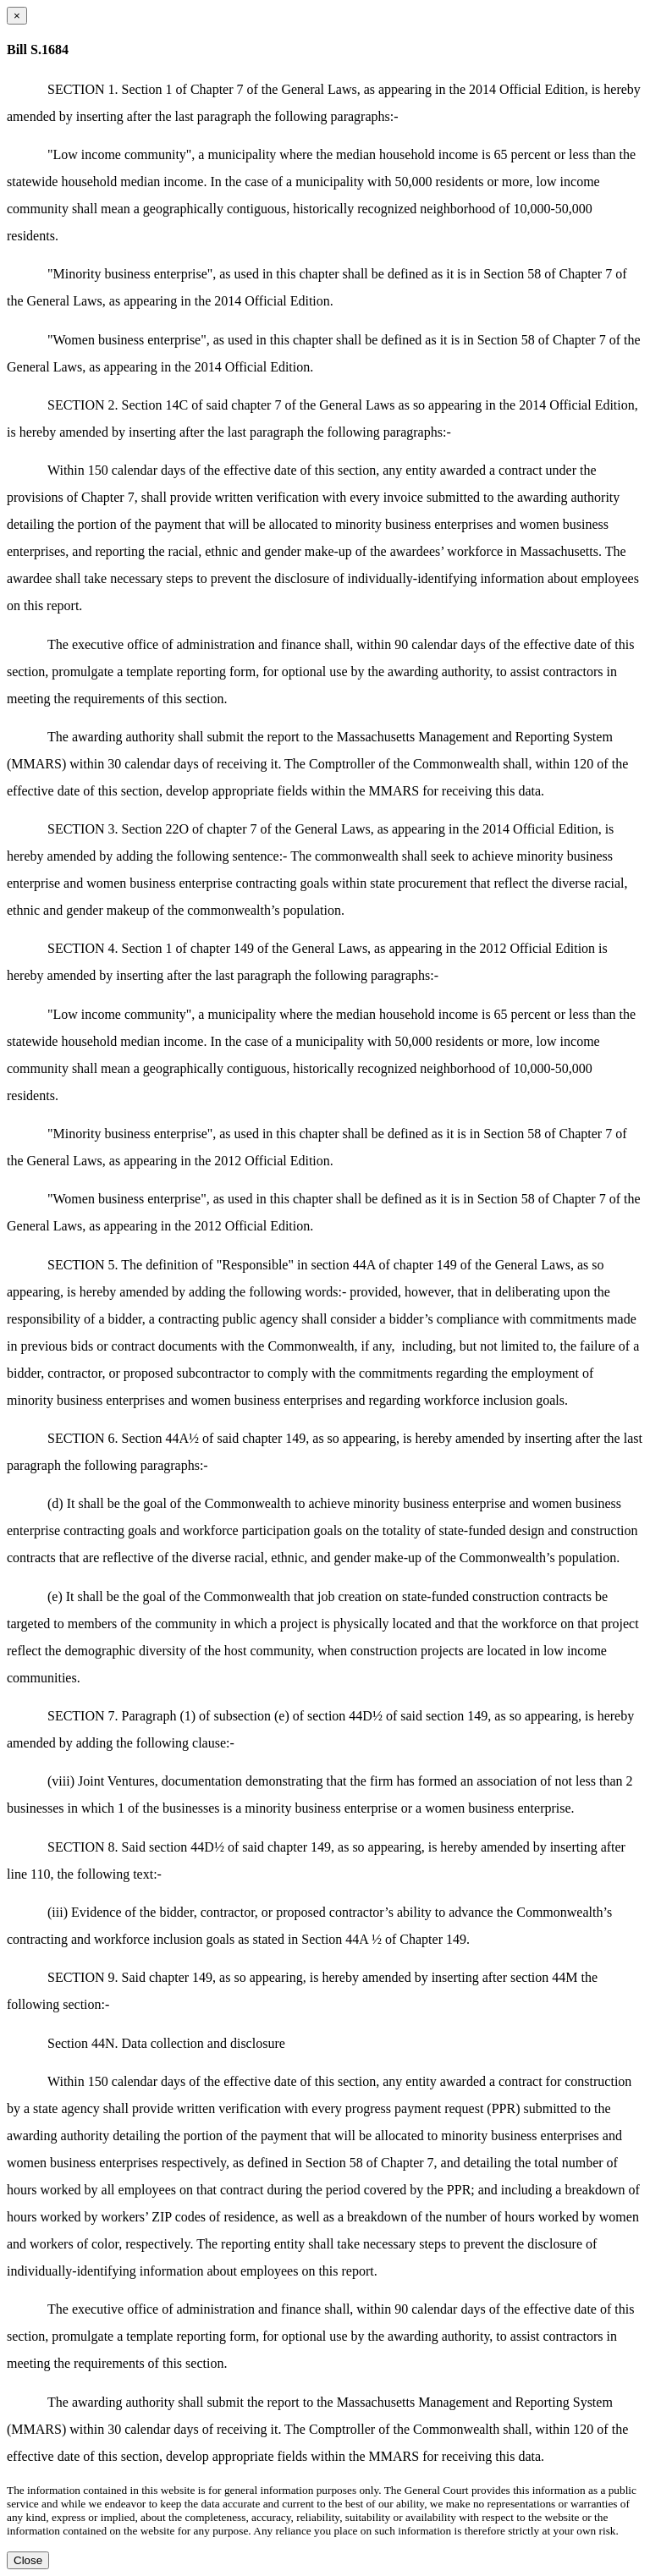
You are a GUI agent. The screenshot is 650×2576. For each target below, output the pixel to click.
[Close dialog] (17, 16)
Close (28, 2560)
